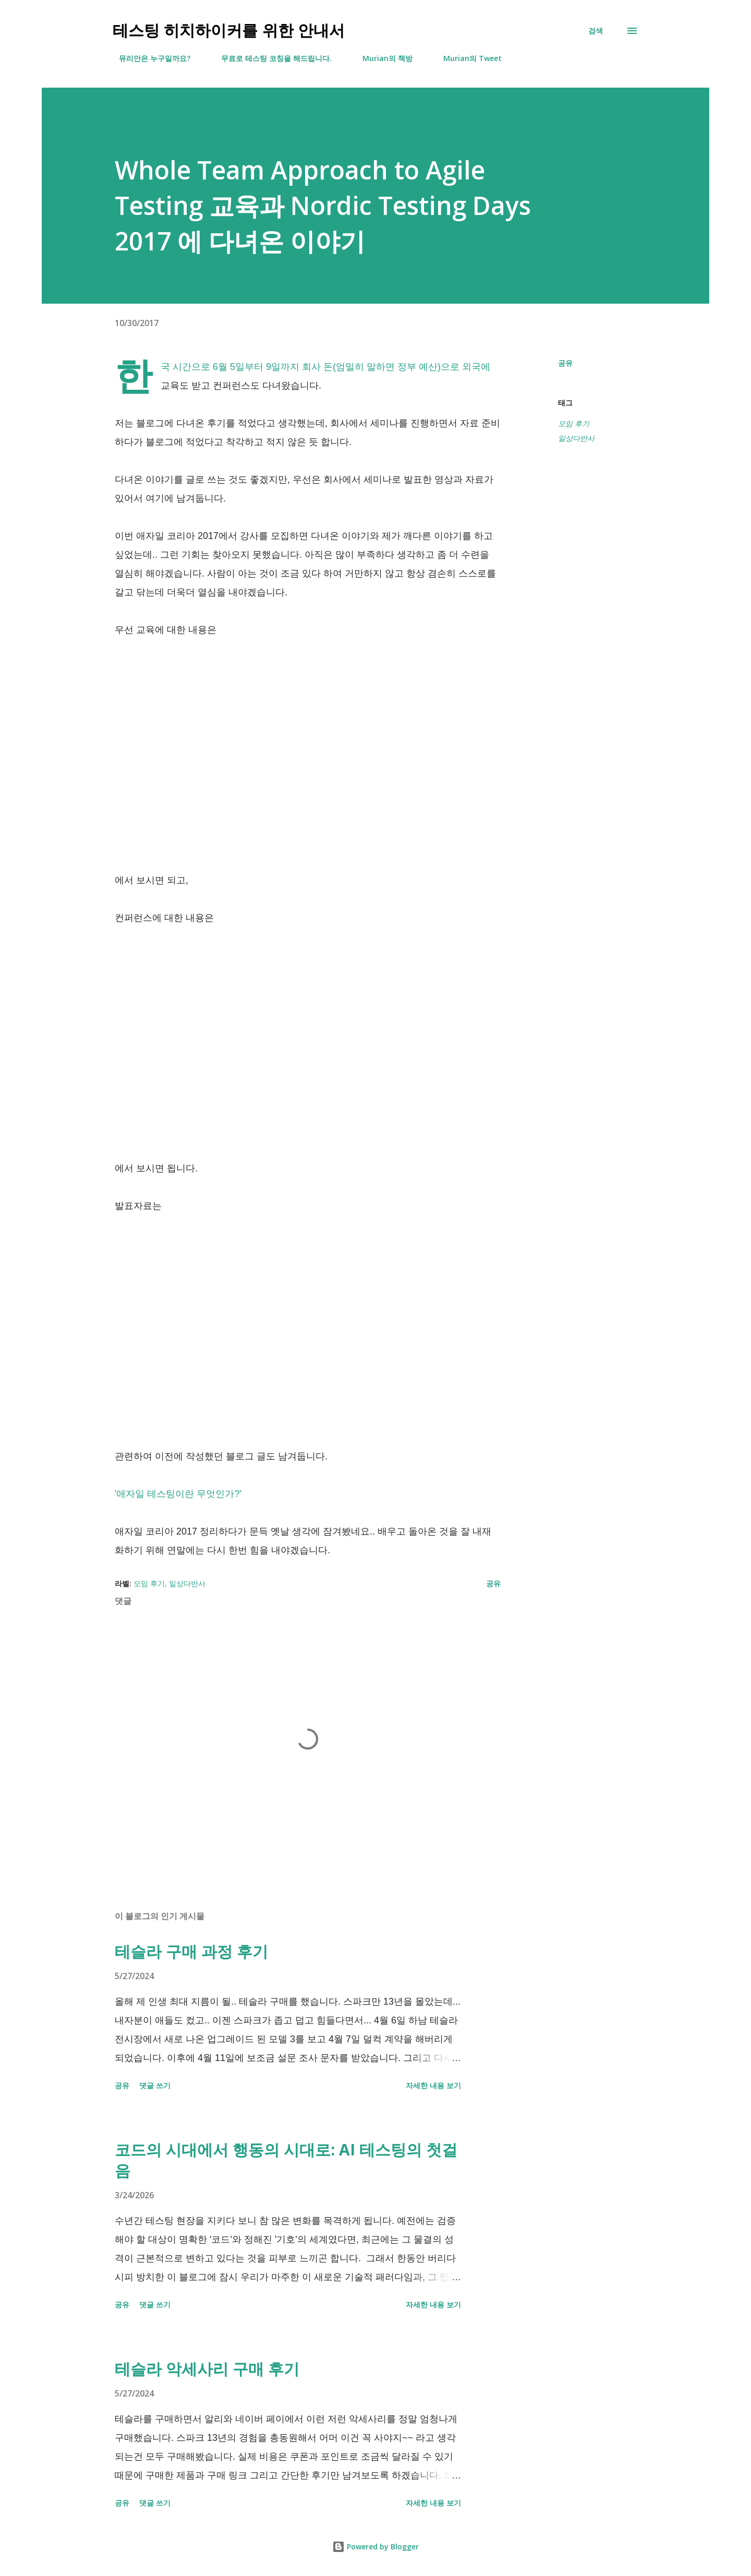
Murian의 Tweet (466, 58)
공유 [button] (565, 363)
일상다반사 (576, 438)
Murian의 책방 (381, 58)
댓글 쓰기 (155, 2085)
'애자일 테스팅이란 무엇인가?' (178, 1494)
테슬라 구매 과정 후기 (191, 1951)
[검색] (595, 31)
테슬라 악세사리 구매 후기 (207, 2368)
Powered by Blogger (375, 2546)
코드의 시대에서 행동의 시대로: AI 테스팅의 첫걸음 (286, 2160)
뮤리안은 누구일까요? (148, 58)
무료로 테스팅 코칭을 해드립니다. (270, 58)
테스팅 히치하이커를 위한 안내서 (229, 30)
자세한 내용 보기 (433, 2085)
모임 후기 (573, 424)
